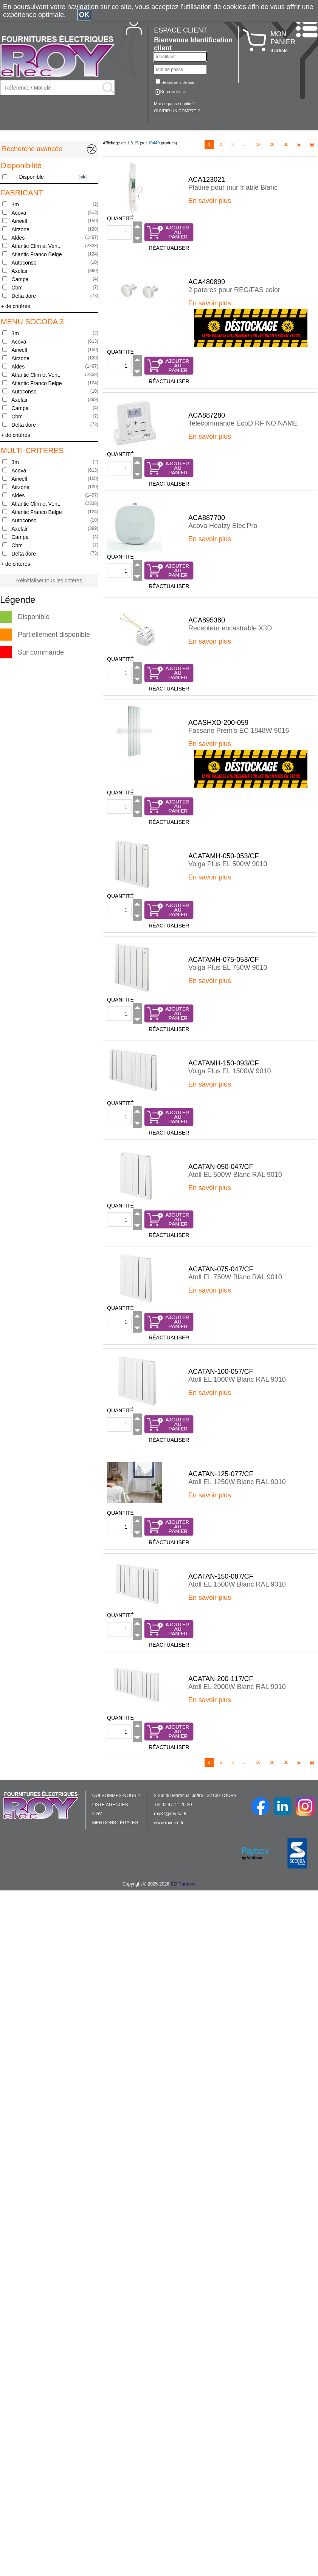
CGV (97, 1813)
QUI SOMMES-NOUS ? (116, 1795)
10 (258, 144)
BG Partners (183, 1884)
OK (84, 15)
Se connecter (173, 91)
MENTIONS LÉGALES (115, 1822)
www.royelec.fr (168, 1822)
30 (286, 144)
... (245, 144)
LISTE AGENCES (110, 1804)
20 (272, 144)
